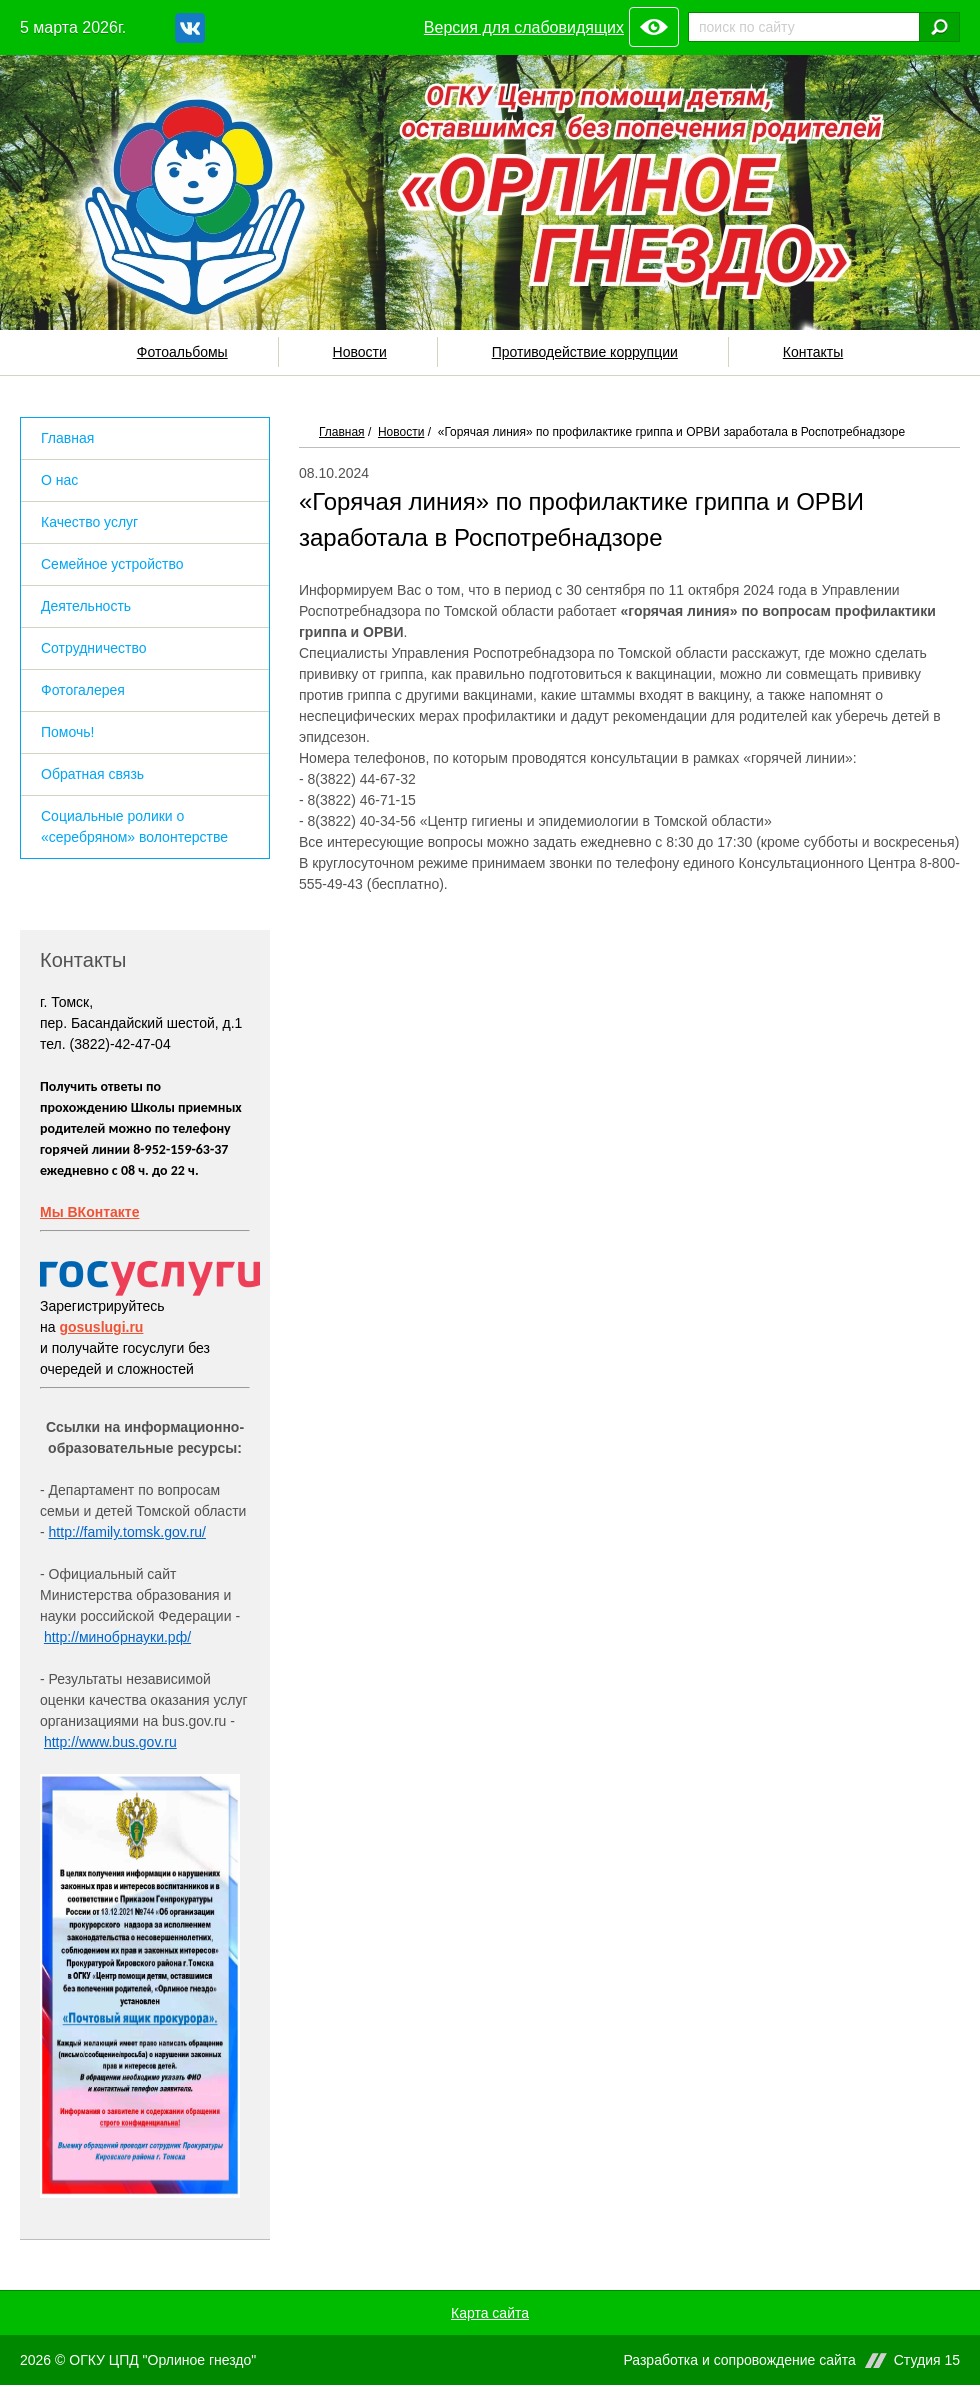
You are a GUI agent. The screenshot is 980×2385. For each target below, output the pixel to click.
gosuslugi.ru (101, 1327)
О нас (59, 480)
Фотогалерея (83, 690)
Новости (360, 352)
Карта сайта (490, 2313)
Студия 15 (927, 2360)
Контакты (813, 352)
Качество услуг (89, 522)
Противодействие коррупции (585, 352)
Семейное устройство (112, 564)
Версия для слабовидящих (524, 27)
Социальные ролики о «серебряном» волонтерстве (134, 826)
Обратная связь (92, 774)
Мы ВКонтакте (89, 1212)
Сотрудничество (93, 648)
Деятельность (86, 606)
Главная (342, 432)
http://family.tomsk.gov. (119, 1532)
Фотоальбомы (182, 352)
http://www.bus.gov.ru (110, 1742)
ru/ (198, 1532)
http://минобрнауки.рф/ (117, 1637)
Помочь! (67, 732)
